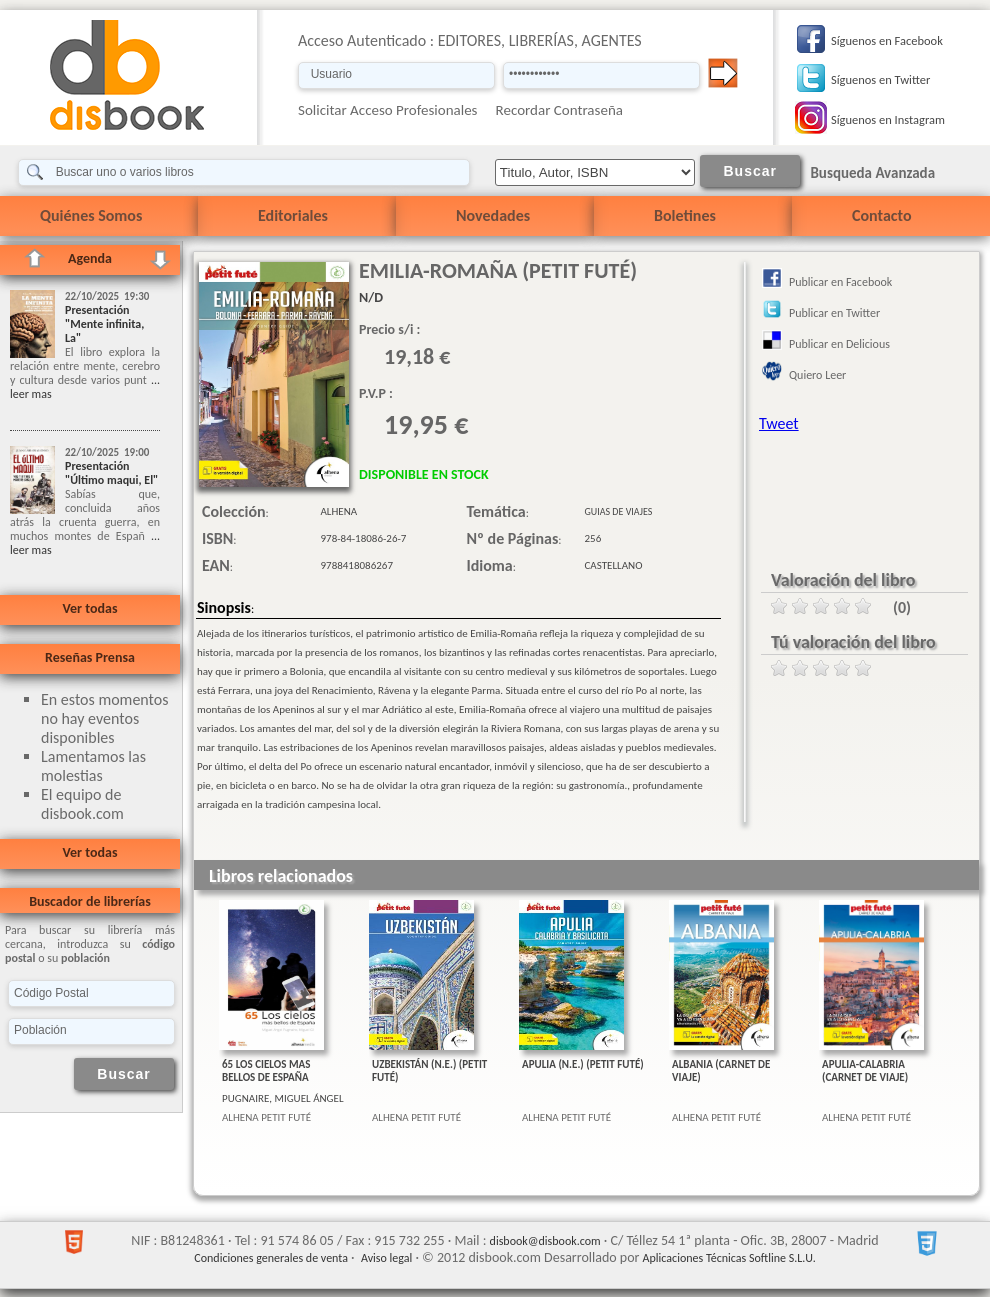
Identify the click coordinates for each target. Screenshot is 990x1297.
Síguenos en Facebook (887, 40)
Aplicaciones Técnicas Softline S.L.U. (729, 1258)
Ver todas (89, 608)
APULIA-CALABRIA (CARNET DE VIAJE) (865, 1071)
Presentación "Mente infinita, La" (104, 324)
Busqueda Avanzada (872, 173)
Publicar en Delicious (839, 344)
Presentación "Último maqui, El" (111, 473)
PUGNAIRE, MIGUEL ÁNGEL (283, 1098)
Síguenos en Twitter (880, 79)
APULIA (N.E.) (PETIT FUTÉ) (583, 1064)
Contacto (881, 215)
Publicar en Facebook (840, 282)
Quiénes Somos (91, 215)
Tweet (779, 423)
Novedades (493, 215)
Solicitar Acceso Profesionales (388, 110)
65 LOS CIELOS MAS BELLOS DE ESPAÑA (266, 1071)
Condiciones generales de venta (271, 1258)
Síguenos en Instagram (888, 119)
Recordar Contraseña (559, 110)
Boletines (685, 215)
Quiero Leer (817, 375)
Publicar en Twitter (834, 313)
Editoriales (293, 215)
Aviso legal (386, 1258)
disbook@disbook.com (545, 1241)
